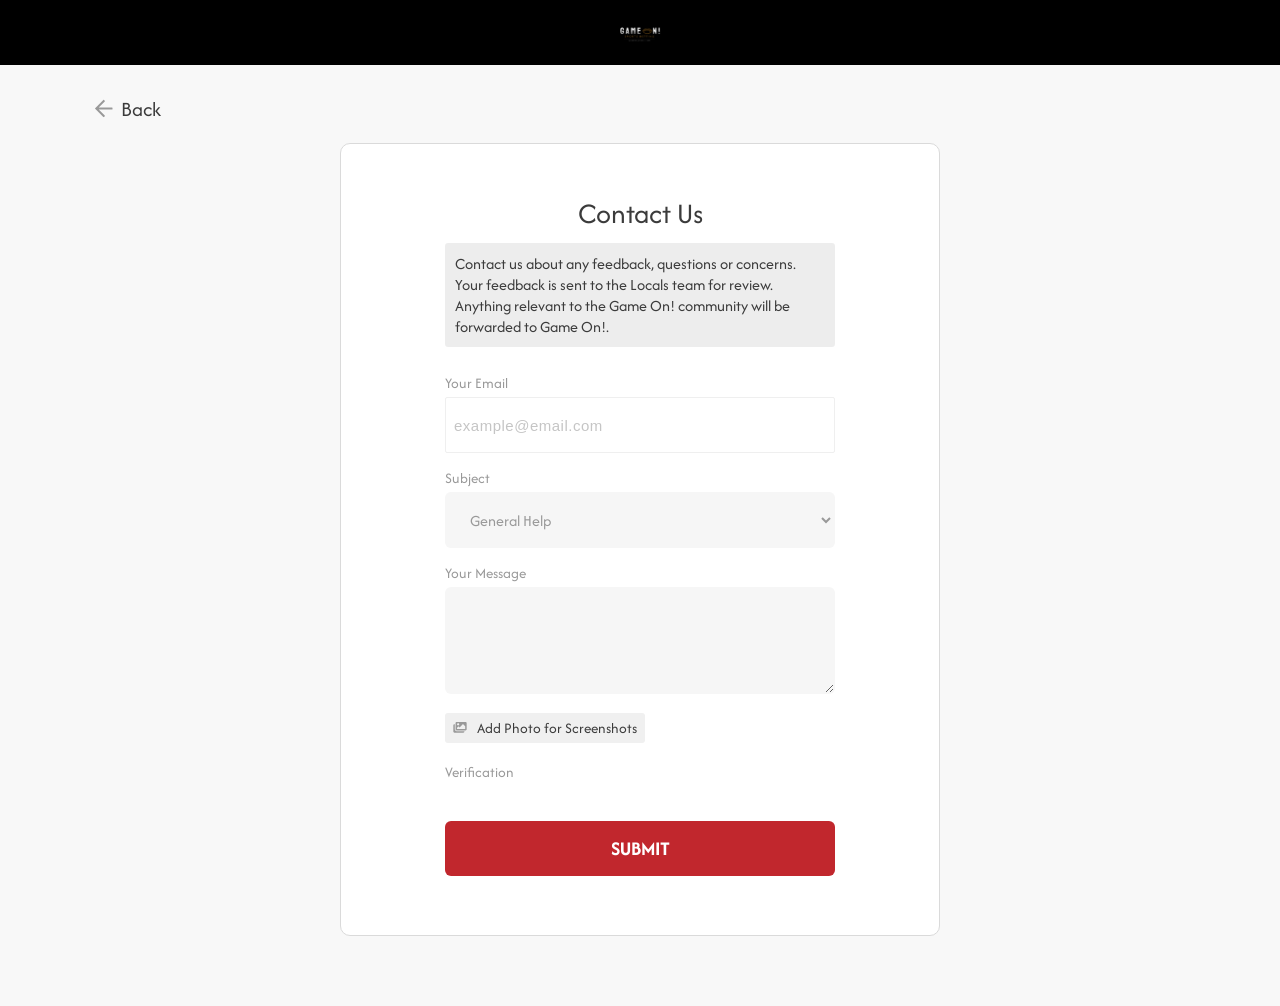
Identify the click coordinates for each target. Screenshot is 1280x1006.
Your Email (476, 383)
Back (141, 109)
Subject (467, 478)
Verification (479, 772)
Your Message (485, 573)
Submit (640, 848)
